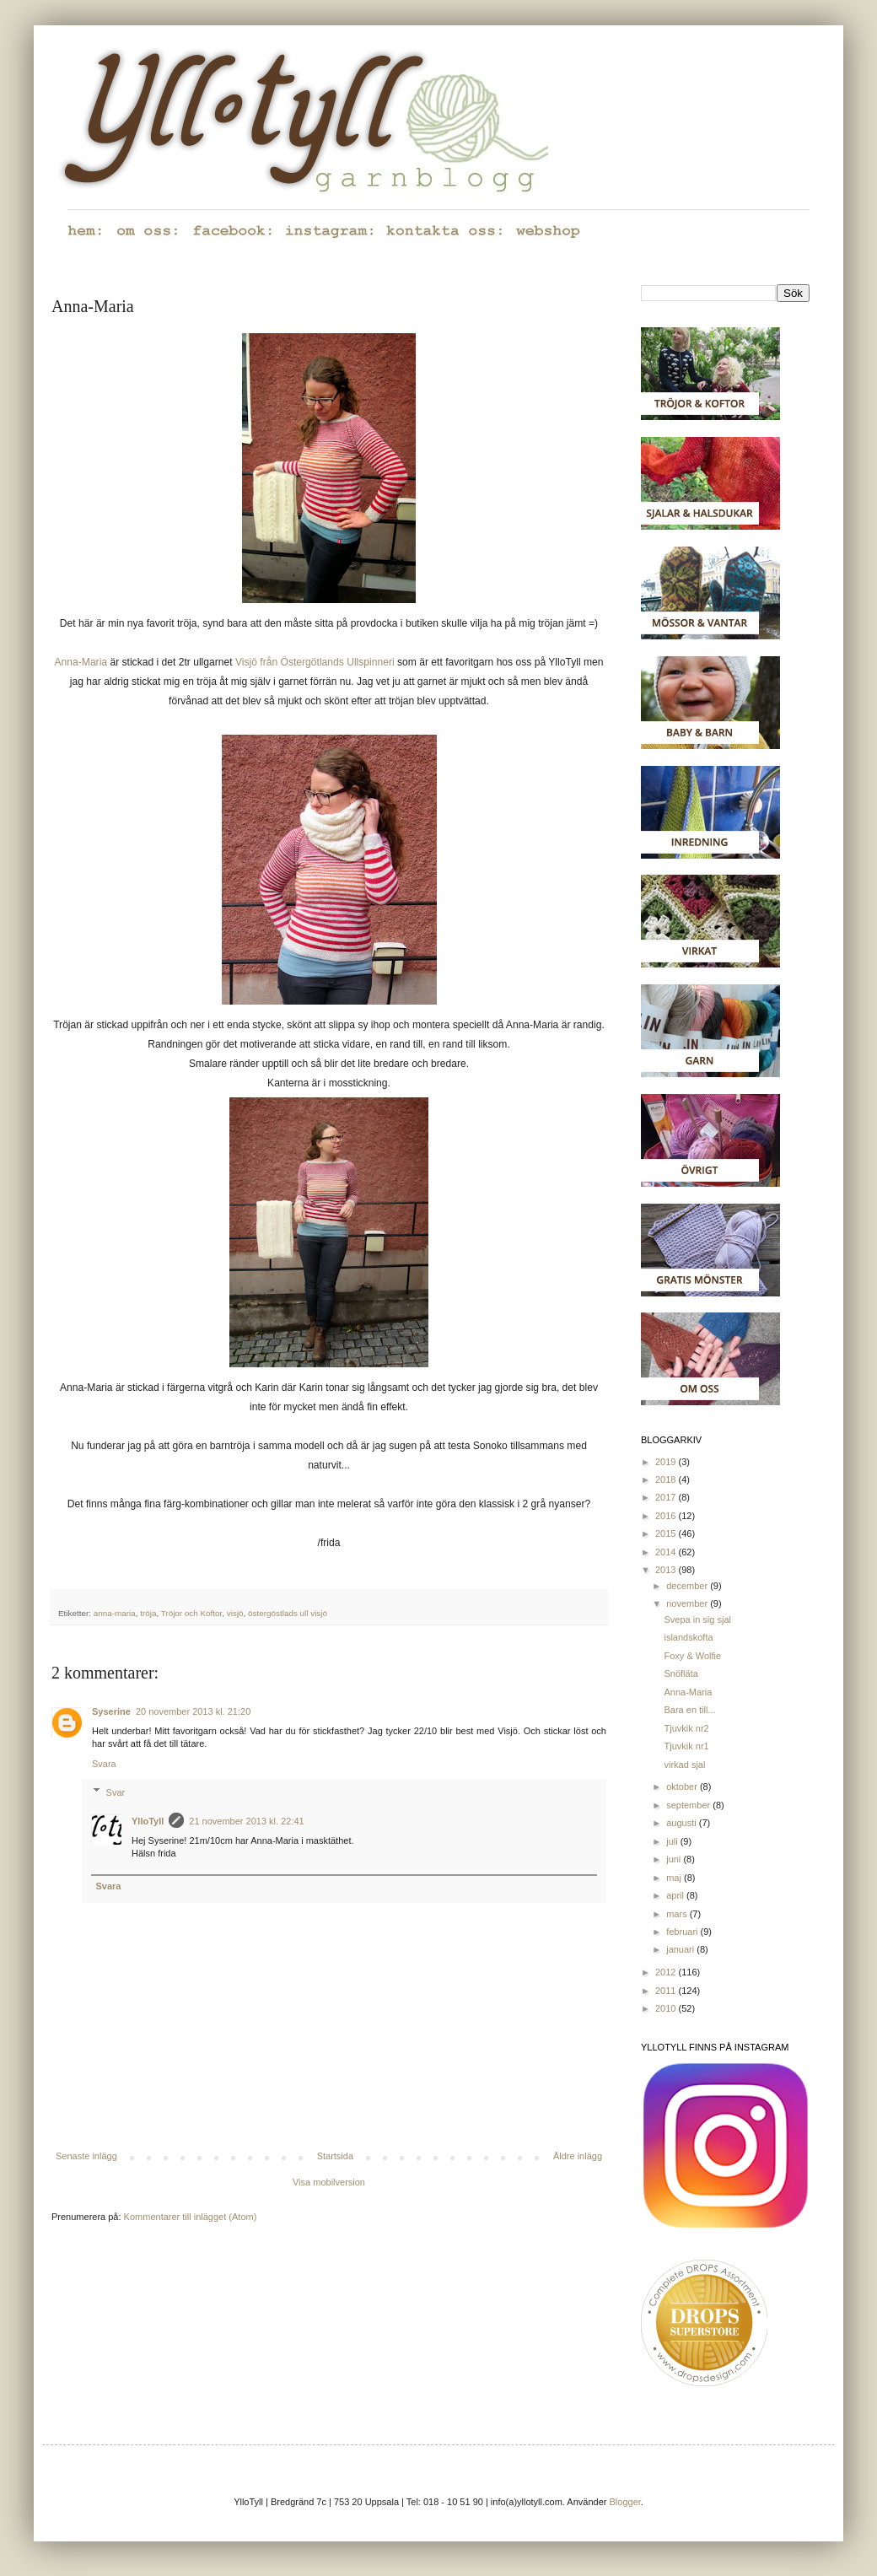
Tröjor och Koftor (192, 1613)
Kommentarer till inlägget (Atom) (190, 2217)
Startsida (335, 2156)
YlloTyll (148, 1821)
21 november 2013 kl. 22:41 (246, 1821)
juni (674, 1859)
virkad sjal (684, 1765)
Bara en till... (689, 1710)
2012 (667, 1972)
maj (675, 1878)
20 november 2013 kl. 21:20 (193, 1711)
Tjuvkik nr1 (686, 1746)
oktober (683, 1786)
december (688, 1586)
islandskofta (688, 1637)
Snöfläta (680, 1673)
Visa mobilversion (329, 2182)
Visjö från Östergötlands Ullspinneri (315, 662)
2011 (667, 1991)
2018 (667, 1479)
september (689, 1805)
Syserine (111, 1711)
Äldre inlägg (577, 2156)
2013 (667, 1570)
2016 (667, 1516)
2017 (667, 1497)
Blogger (625, 2502)
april (676, 1895)
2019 (667, 1462)
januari (681, 1949)
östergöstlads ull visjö (287, 1613)
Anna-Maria (81, 662)
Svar (116, 1791)
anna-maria (115, 1613)
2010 (667, 2008)
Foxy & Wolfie (692, 1656)
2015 (667, 1533)
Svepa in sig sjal (697, 1619)
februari (683, 1932)
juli (673, 1841)
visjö (235, 1613)
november (688, 1603)
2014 (667, 1552)
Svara (104, 1764)
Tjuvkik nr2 (686, 1728)
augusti (682, 1823)
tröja (148, 1613)
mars (678, 1914)
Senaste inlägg (86, 2156)
